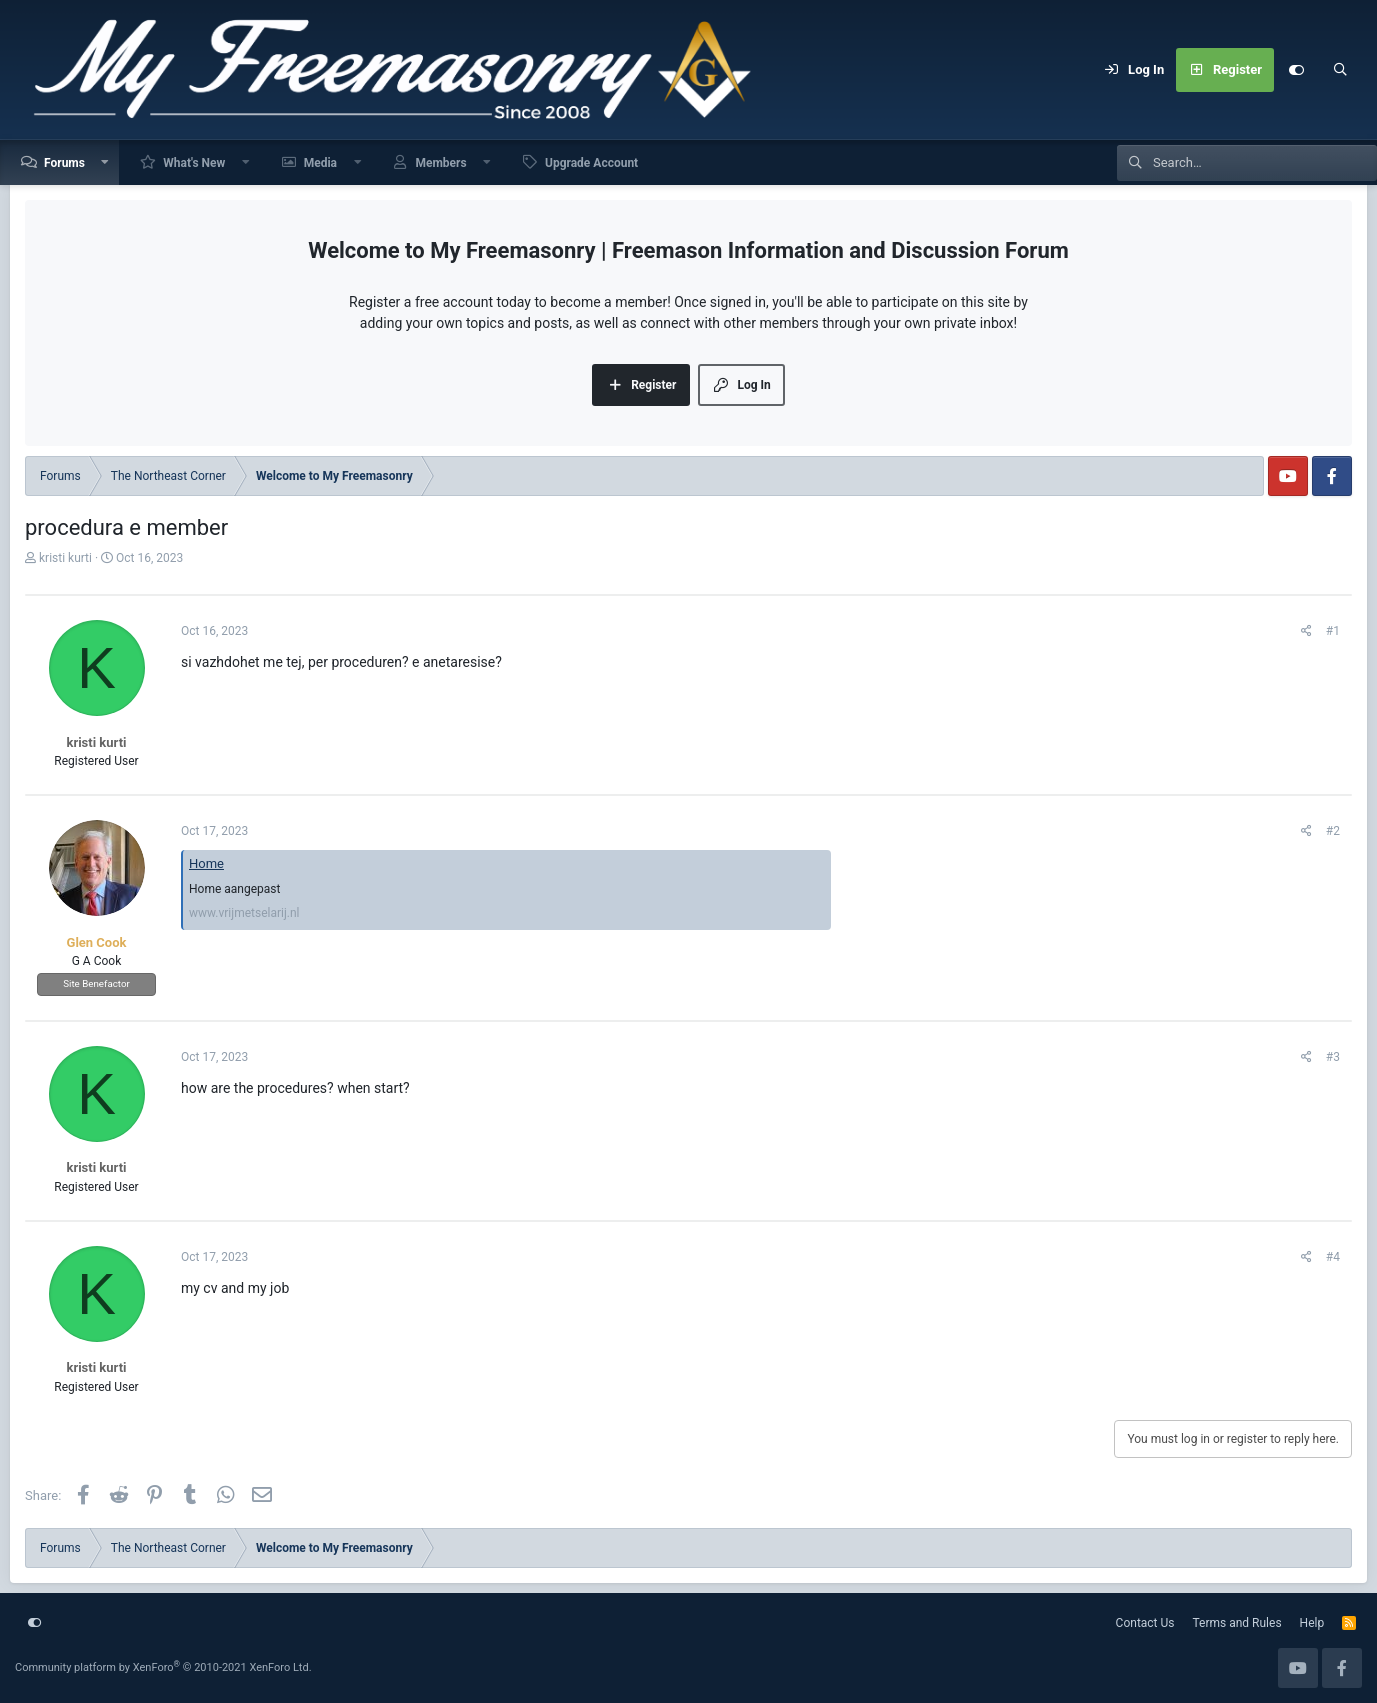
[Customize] (1296, 70)
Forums (64, 163)
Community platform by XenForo (163, 1667)
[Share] (1306, 631)
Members (440, 163)
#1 (1333, 631)
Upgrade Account (591, 163)
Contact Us (1145, 1623)
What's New (194, 163)
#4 (1333, 1257)
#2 (1333, 831)
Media (320, 163)
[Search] (1340, 70)
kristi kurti (65, 558)
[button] (106, 162)
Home (206, 863)
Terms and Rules (1237, 1623)
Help (1312, 1623)
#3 (1333, 1057)
